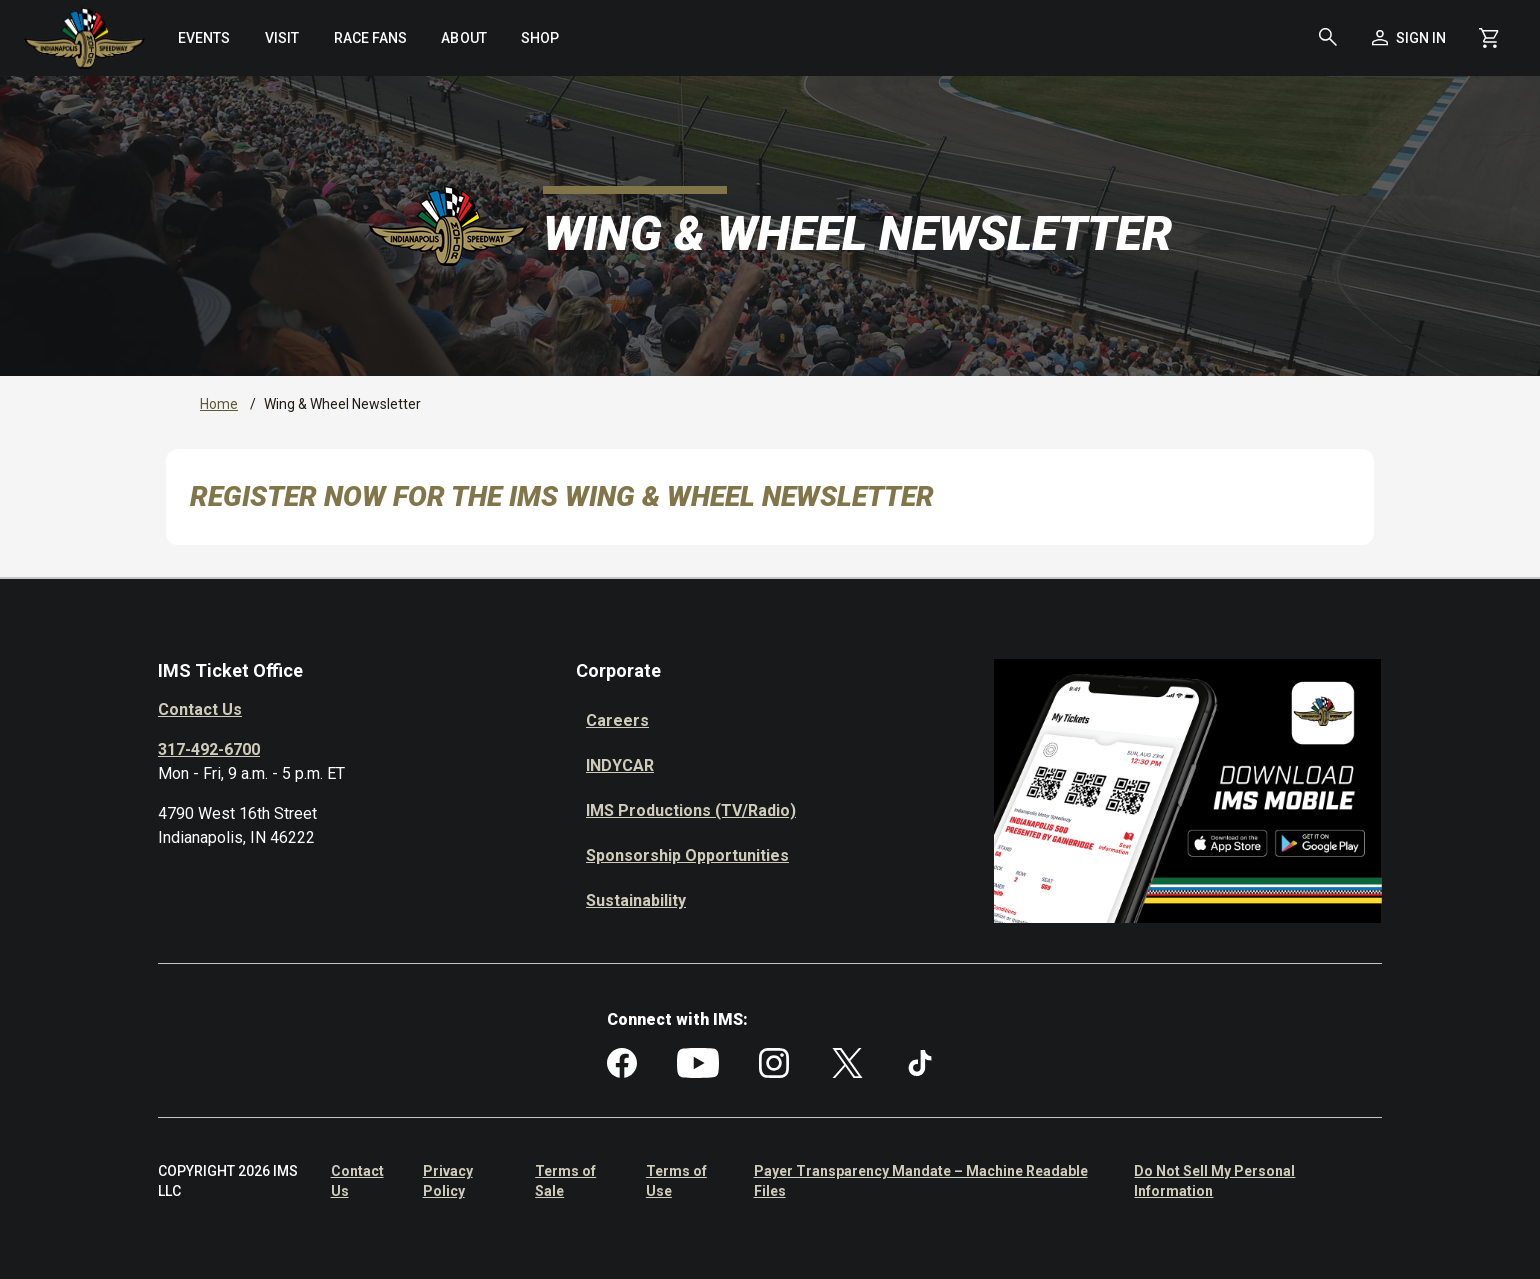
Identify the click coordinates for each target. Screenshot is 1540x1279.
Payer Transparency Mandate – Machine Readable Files (921, 1181)
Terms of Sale (565, 1181)
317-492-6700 (209, 749)
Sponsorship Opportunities (687, 855)
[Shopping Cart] (1489, 38)
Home (219, 404)
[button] (1328, 38)
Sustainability (636, 900)
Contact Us (200, 709)
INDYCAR (620, 765)
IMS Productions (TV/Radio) (691, 810)
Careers (617, 720)
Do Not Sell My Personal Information (1214, 1181)
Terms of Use (676, 1181)
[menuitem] (204, 38)
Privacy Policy (448, 1181)
